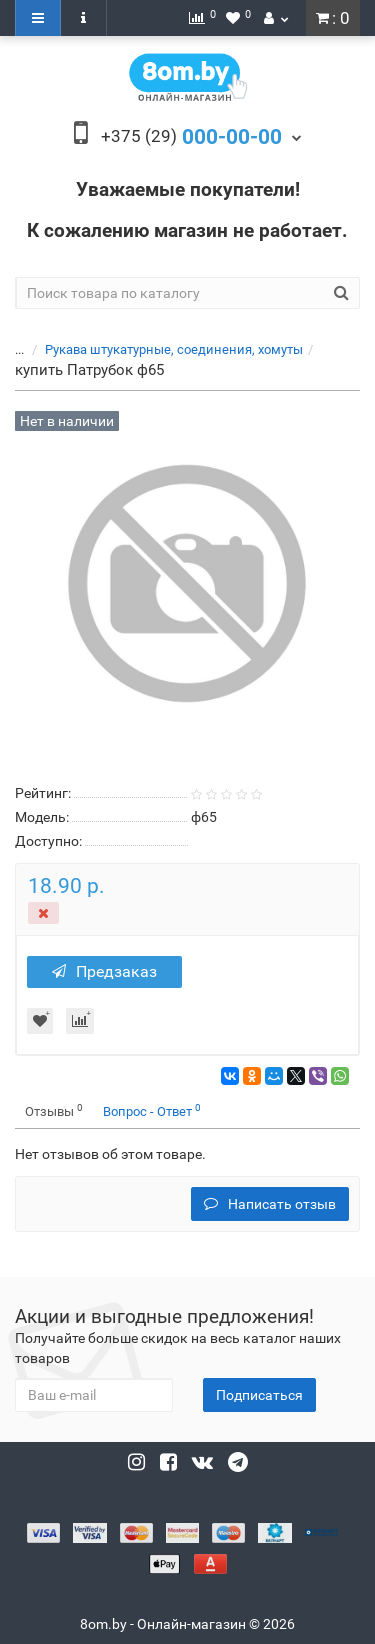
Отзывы (54, 1110)
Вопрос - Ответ (152, 1110)
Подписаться (259, 1395)
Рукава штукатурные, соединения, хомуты (174, 349)
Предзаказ (104, 971)
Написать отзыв (270, 1204)
